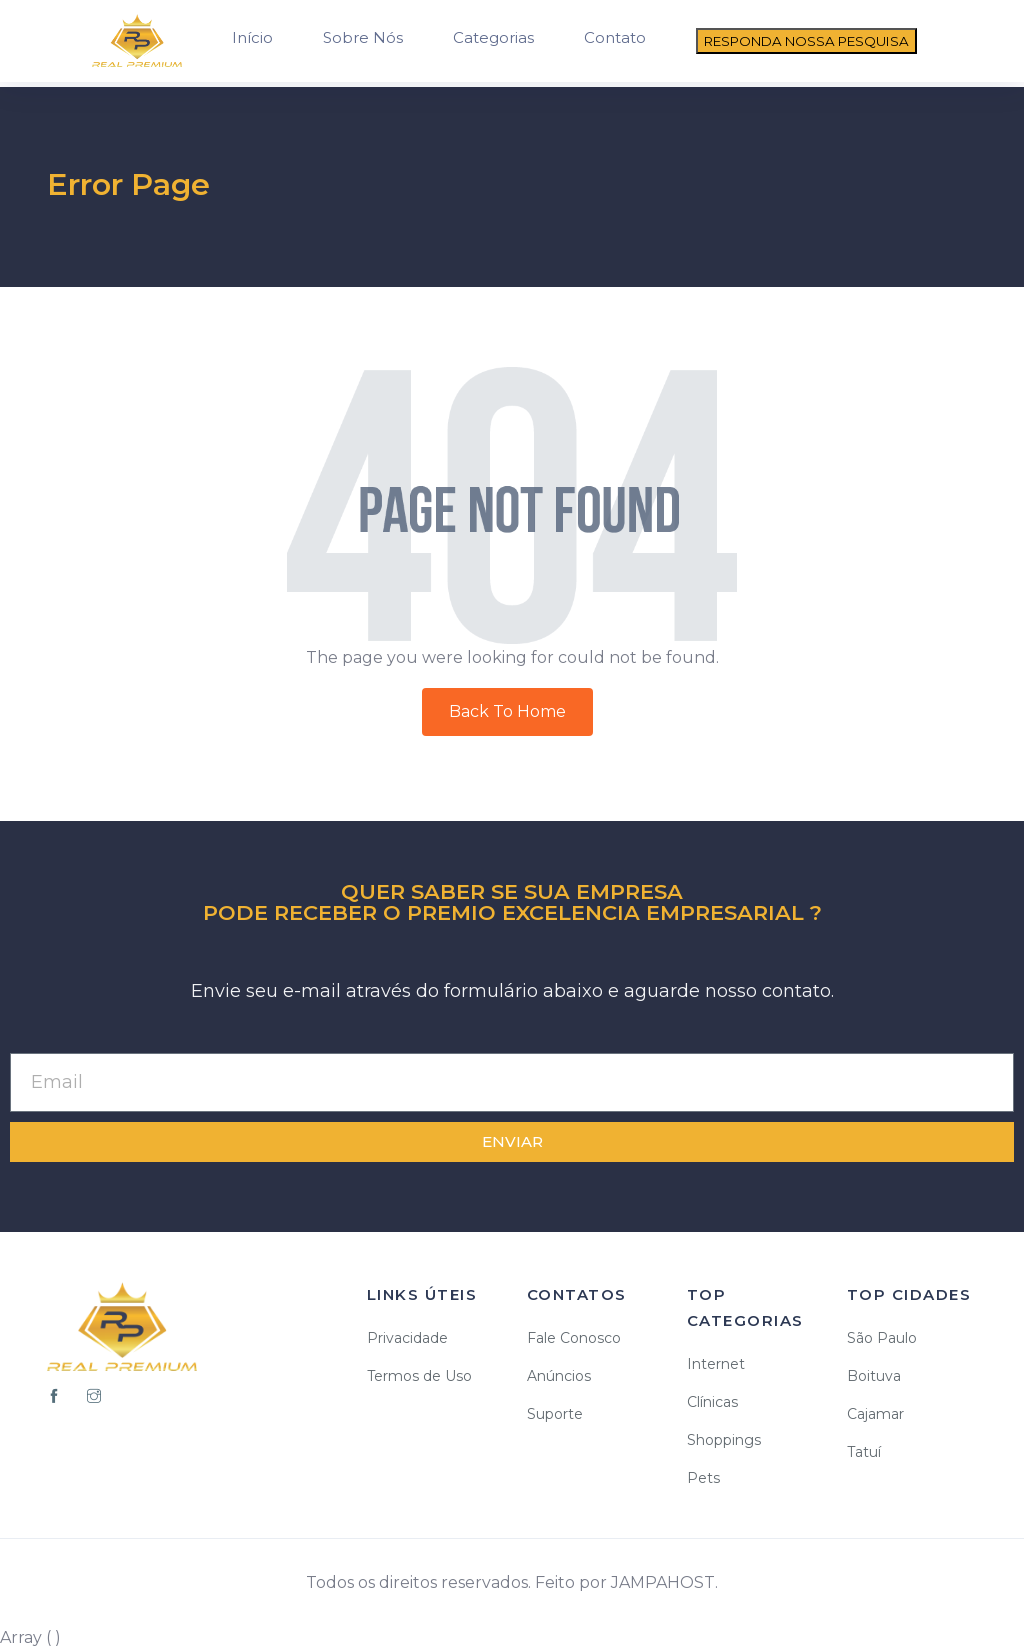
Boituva (874, 1376)
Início (252, 37)
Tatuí (864, 1452)
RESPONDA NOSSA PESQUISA (806, 41)
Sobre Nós (363, 37)
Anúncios (559, 1376)
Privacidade (407, 1338)
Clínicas (712, 1402)
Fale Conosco (574, 1338)
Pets (703, 1478)
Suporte (555, 1414)
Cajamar (875, 1414)
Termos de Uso (419, 1376)
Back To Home (507, 711)
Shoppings (724, 1440)
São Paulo (882, 1338)
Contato (615, 37)
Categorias (493, 37)
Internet (716, 1364)
